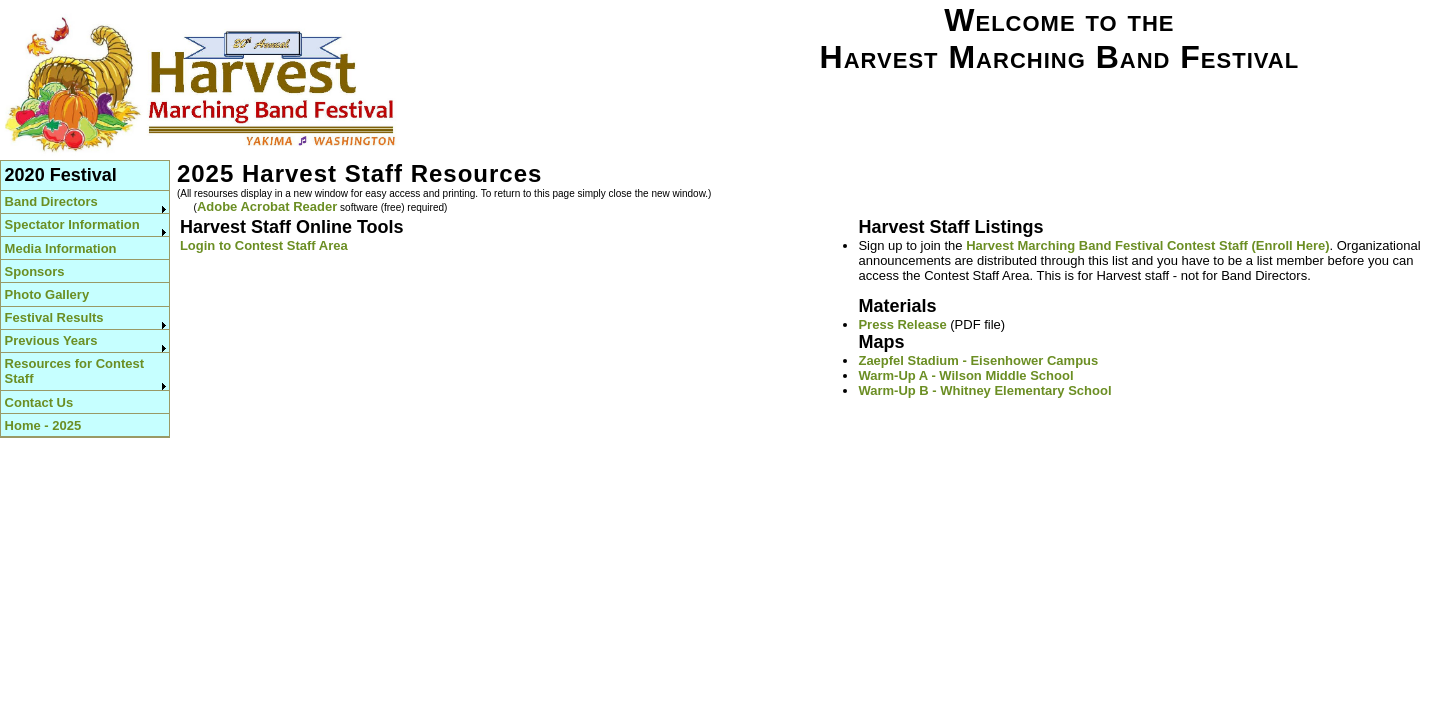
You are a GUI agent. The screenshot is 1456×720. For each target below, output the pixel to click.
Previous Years (51, 340)
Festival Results (54, 317)
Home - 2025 (43, 425)
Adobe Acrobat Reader (267, 206)
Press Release (902, 324)
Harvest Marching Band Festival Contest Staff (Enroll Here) (1147, 245)
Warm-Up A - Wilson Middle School (965, 375)
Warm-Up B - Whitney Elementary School (984, 390)
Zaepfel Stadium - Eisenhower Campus (978, 360)
